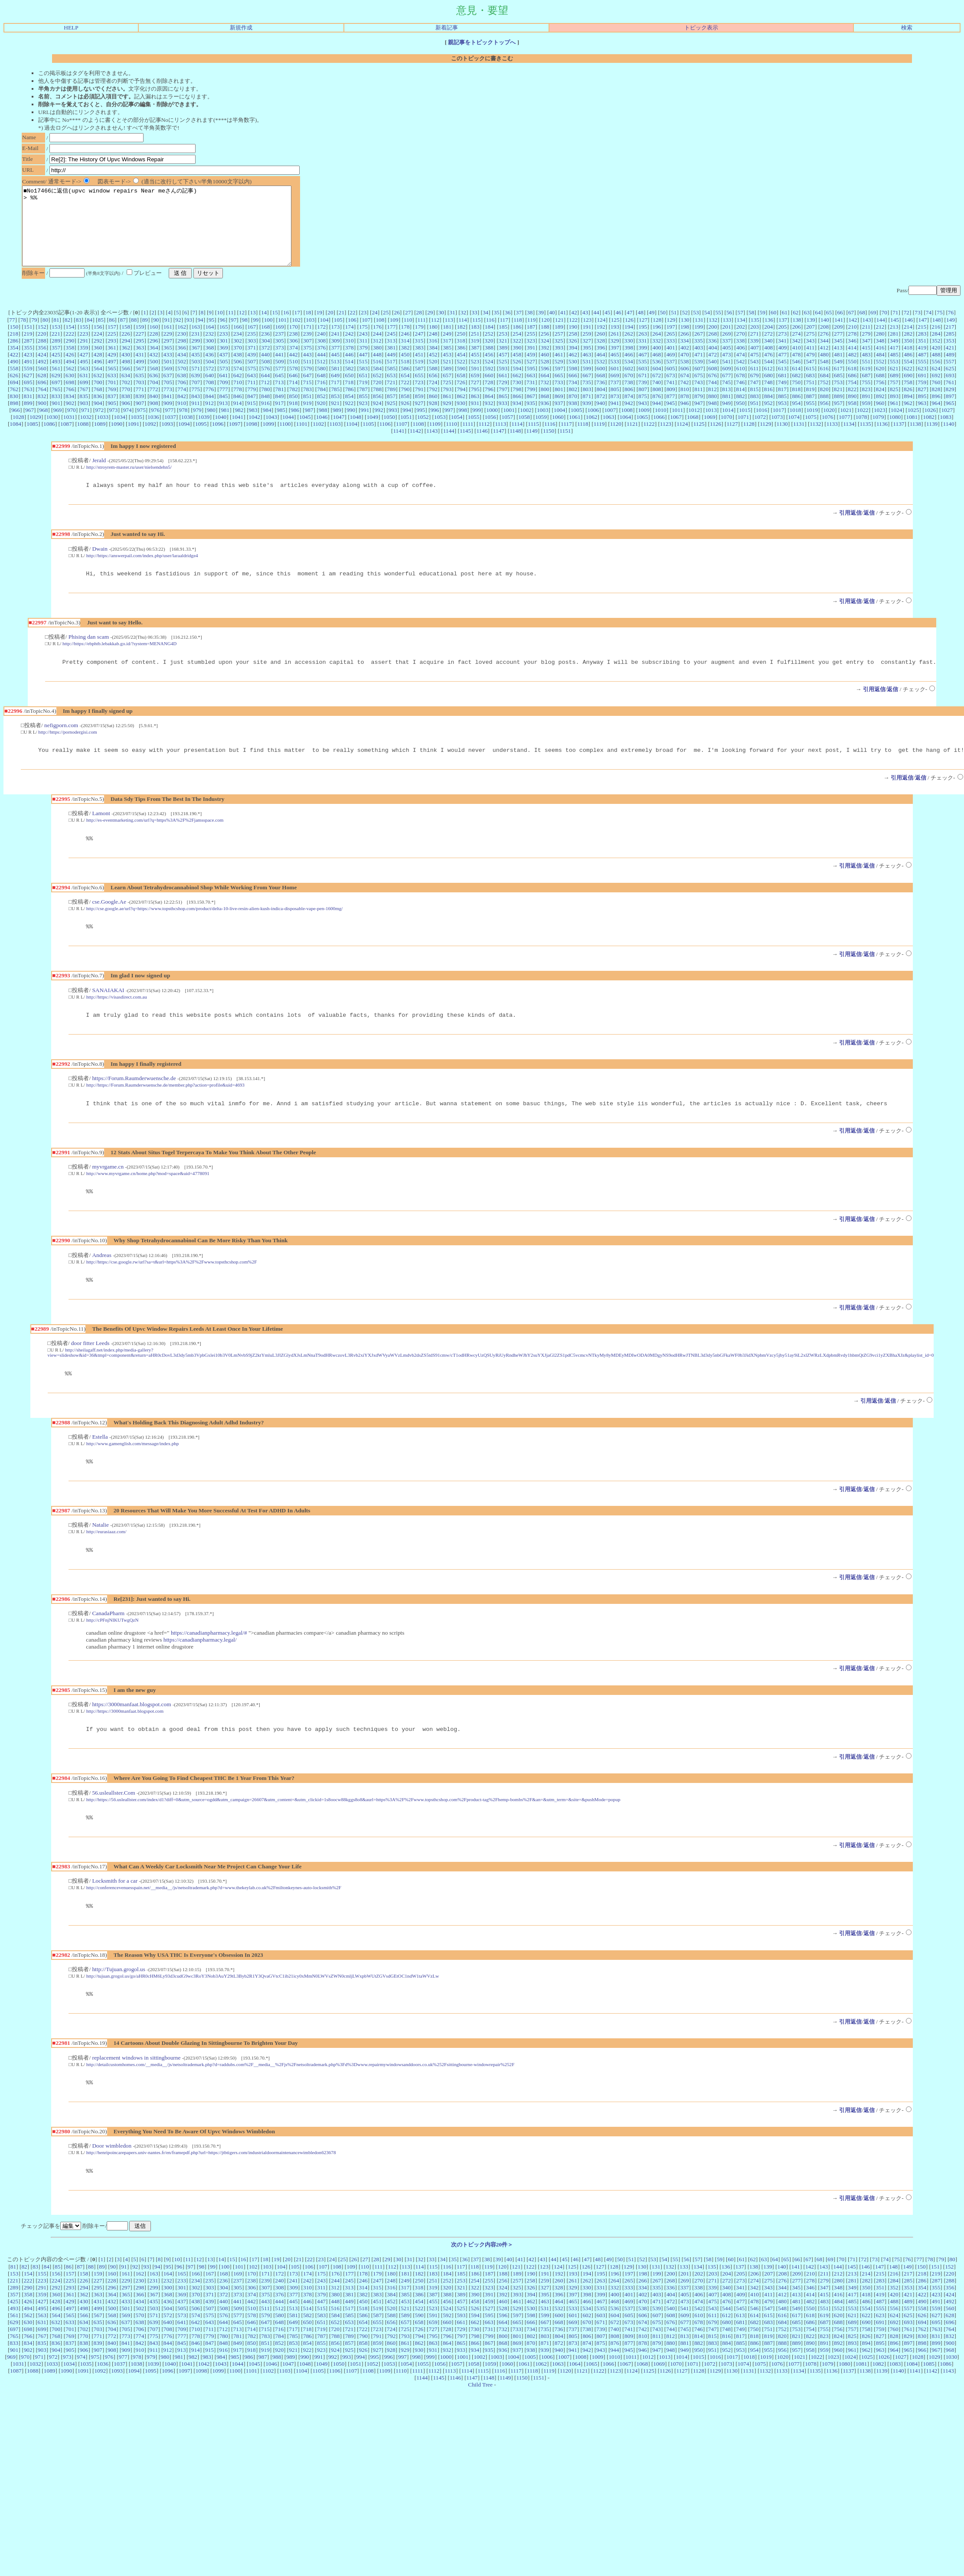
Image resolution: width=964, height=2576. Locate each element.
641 (223, 391)
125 (615, 335)
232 (209, 349)
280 (880, 349)
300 (209, 356)
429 (112, 370)
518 (405, 377)
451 (419, 370)
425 (56, 370)
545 (782, 377)
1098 (252, 439)
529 (558, 377)
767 (84, 405)
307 (307, 356)
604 (656, 384)
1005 (576, 425)
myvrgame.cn (108, 1192)
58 (751, 328)
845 (223, 411)
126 (629, 335)
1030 (52, 432)
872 (600, 411)
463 (586, 370)
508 (265, 377)
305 (279, 356)
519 (419, 377)
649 (335, 391)
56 (729, 328)
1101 (301, 439)
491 (28, 377)
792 (433, 405)
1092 (150, 439)
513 (335, 377)
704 (154, 398)
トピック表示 (701, 27)
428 (97, 370)
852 (321, 411)
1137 (898, 439)
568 (154, 384)
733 (558, 398)
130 (685, 335)
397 (615, 363)
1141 (398, 446)
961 (894, 418)
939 (586, 418)
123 (587, 335)
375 (307, 363)
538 (684, 377)
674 (684, 391)
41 (563, 328)
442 (293, 370)
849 (279, 411)
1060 (558, 432)
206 (796, 342)
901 (56, 418)
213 (894, 342)
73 (917, 328)
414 (852, 363)
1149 (532, 446)
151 (28, 342)
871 (586, 411)
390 (517, 363)
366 (181, 363)
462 (573, 370)
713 (279, 398)
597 (559, 384)
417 (894, 363)
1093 (167, 439)
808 (656, 405)
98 (245, 335)
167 (251, 342)
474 (740, 370)
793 (447, 405)
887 (810, 411)
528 (544, 377)
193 (615, 342)
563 (84, 384)
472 (712, 370)
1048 (356, 432)
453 (447, 370)
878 (684, 411)
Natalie (100, 1556)
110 (408, 335)
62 (795, 328)
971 (85, 425)
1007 (610, 425)
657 (447, 391)
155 (84, 342)
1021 (846, 425)
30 (441, 328)
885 (782, 411)
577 (279, 384)
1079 (878, 432)
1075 (811, 432)
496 (98, 377)
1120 (615, 439)
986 (295, 425)
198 (684, 342)
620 (880, 384)
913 (223, 418)
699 (84, 398)
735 (586, 398)
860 (433, 411)
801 (559, 405)
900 (42, 418)
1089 (100, 439)
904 (98, 418)
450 (405, 370)
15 (275, 328)
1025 (913, 425)
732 (544, 398)
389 (503, 363)
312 (377, 356)
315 (419, 356)
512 (321, 377)
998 (462, 425)
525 (503, 377)
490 (14, 377)
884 (768, 411)
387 (475, 363)
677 (726, 391)
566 (125, 384)
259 (586, 349)
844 (209, 411)
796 (489, 405)
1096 (218, 439)
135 (755, 335)
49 (651, 328)
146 (908, 335)
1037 (170, 432)
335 (698, 356)
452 (433, 370)
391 (531, 363)
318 (461, 356)
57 (740, 328)
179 (419, 342)
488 (936, 370)
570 (181, 384)
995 (420, 425)
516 (377, 377)
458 (517, 370)
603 (642, 384)
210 (852, 342)
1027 (947, 425)
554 (908, 377)
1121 (632, 439)
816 (768, 405)
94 (200, 335)
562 (69, 384)
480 (824, 370)
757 (894, 398)
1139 (932, 439)
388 (489, 363)
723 (419, 398)
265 (670, 349)
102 (296, 335)
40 (552, 328)
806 (628, 405)
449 (391, 370)
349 (894, 356)
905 (112, 418)
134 (741, 335)
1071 (743, 432)
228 (153, 349)
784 (321, 405)
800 (545, 405)
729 (503, 398)
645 (279, 391)
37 (519, 328)
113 (449, 335)
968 (43, 425)
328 (600, 356)
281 (894, 349)
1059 (541, 432)
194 (628, 342)
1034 (119, 432)
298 (181, 356)
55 (718, 328)
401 (671, 363)
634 (125, 391)
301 (223, 356)
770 (125, 405)
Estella (100, 1466)
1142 (415, 446)
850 (293, 411)
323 (530, 356)
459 (530, 370)
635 (139, 391)
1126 (715, 439)
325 (558, 356)
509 (279, 377)
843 (195, 411)
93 (189, 335)
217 (950, 342)
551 (866, 377)
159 (139, 342)
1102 (318, 439)
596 (545, 384)
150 (14, 342)
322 (517, 356)
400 (656, 363)
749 (782, 398)
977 (169, 425)
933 (503, 418)
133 (726, 335)
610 (740, 384)
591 (475, 384)
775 (195, 405)
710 (237, 398)
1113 (500, 439)
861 (447, 411)
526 (517, 377)
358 (69, 363)
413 (838, 363)
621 (894, 384)
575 (251, 384)
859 (419, 411)
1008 (627, 425)
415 (866, 363)
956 (824, 418)
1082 (929, 432)
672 (656, 391)
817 (782, 405)
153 (56, 342)
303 (251, 356)
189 (559, 342)
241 (335, 349)
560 (42, 384)
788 (377, 405)
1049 (372, 432)
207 (810, 342)
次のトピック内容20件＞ (482, 2285)
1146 (481, 446)
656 (433, 391)
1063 (608, 432)
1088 (83, 439)
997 (448, 425)
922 (349, 418)
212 (880, 342)
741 (670, 398)
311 (363, 356)
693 (950, 391)
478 (796, 370)
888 (824, 411)
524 (488, 377)
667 (586, 391)
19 (319, 328)
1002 (526, 425)
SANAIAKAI (108, 1013)
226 (125, 349)
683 (810, 391)
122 (573, 335)
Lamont (101, 834)
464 (600, 370)
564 (98, 384)
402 (684, 363)
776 (209, 405)
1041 (237, 432)
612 (768, 384)
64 (817, 328)
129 (671, 335)
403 (698, 363)
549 (838, 377)
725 (447, 398)
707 (195, 398)
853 (335, 411)
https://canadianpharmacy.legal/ (200, 1672)
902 (69, 418)
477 (782, 370)
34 (485, 328)
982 (239, 425)
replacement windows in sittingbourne (136, 2095)
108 (380, 335)
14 (264, 328)
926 (405, 418)
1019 (812, 425)
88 (134, 335)
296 (154, 356)
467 (642, 370)
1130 (782, 439)
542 (740, 377)
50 (663, 328)
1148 (515, 446)
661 (503, 391)
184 (489, 342)
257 (559, 349)
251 (475, 349)
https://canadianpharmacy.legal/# (209, 1665)
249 (447, 349)
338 (740, 356)
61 (785, 328)
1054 (457, 432)
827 (922, 405)
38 (530, 328)
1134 (848, 439)
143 (867, 335)
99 (255, 335)
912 (209, 418)
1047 (339, 432)
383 (419, 363)
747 (754, 398)
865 (503, 411)
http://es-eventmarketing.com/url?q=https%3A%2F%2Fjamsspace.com (155, 840)
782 (293, 405)
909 (167, 418)
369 (223, 363)
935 (530, 418)
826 (908, 405)
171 (307, 342)
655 (419, 391)
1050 (389, 432)
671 (642, 391)
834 (69, 411)
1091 (133, 439)
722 (405, 398)
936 (544, 418)
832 (42, 411)
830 (14, 411)
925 (391, 418)
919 (307, 418)
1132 (815, 439)
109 (394, 335)
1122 (648, 439)
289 (56, 356)
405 (726, 363)
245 (391, 349)
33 (474, 328)
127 (643, 335)
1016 (762, 425)
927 (419, 418)
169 (279, 342)
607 (698, 384)
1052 (423, 432)
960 (880, 418)
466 (628, 370)
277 (838, 349)
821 (838, 405)
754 (852, 398)
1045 (305, 432)
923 (363, 418)
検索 (906, 27)
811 (698, 405)
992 (379, 425)
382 (405, 363)
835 (83, 411)
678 (740, 391)
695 (28, 398)
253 (503, 349)
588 (433, 384)
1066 (659, 432)
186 (517, 342)
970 (71, 425)
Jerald (99, 476)
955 (810, 418)
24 (374, 328)
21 (341, 328)
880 (712, 411)
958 (852, 418)
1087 (66, 439)
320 (488, 356)
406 (740, 363)
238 (293, 349)
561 (56, 384)
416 (880, 363)
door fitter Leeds (90, 1371)
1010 (661, 425)
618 (852, 384)
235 (251, 349)
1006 (593, 425)
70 (884, 328)
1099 (268, 439)
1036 (153, 432)
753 (838, 398)
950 (740, 418)
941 (614, 418)
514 (349, 377)
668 (600, 391)
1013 (711, 425)
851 (307, 411)
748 (768, 398)
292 (98, 356)
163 (195, 342)
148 (936, 335)
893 (894, 411)
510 (293, 377)
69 (873, 328)
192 (601, 342)
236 (265, 349)
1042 (254, 432)
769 (112, 405)
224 (97, 349)
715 (307, 398)
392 (545, 363)
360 (98, 363)
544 (768, 377)
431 (139, 370)
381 (391, 363)
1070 (726, 432)
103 (310, 335)
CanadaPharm (108, 1645)
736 (600, 398)
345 (838, 356)
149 (950, 335)
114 (462, 335)
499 (139, 377)
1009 (644, 425)
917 (279, 418)
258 (573, 349)
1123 (665, 439)
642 (237, 391)
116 (490, 335)
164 (209, 342)
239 (307, 349)
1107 (401, 439)
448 (377, 370)
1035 (136, 432)
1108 (418, 439)
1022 (863, 425)
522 (461, 377)
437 (223, 370)
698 (69, 398)
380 (377, 363)
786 (349, 405)
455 (475, 370)
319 (475, 356)
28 (419, 328)
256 (544, 349)
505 (223, 377)
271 (754, 349)
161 (167, 342)
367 (195, 363)
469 (670, 370)
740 (656, 398)
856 (377, 411)
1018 (795, 425)
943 (642, 418)
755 (866, 398)
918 (293, 418)
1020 (829, 425)
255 (530, 349)
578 (293, 384)
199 (698, 342)
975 (141, 425)
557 (950, 377)
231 (195, 349)
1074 (794, 432)
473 (726, 370)
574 (237, 384)
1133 (832, 439)
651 (363, 391)
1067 (676, 432)
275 (810, 349)
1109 (435, 439)
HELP (71, 27)
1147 (498, 446)
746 (740, 398)
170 (293, 342)
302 (237, 356)
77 (12, 335)
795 (475, 405)
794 (461, 405)
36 (507, 328)
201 (726, 342)
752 (824, 398)
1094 (184, 439)
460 (544, 370)
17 (297, 328)
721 (391, 398)
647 (307, 391)
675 (698, 391)
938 (573, 418)
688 (880, 391)
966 (15, 425)
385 (447, 363)
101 (282, 335)
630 (69, 391)
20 (330, 328)
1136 (882, 439)
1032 (86, 432)
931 (475, 418)
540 (712, 377)
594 (517, 384)
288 (42, 356)
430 (125, 370)
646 (293, 391)
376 (321, 363)
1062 (592, 432)
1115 (533, 439)
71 (895, 328)
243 (363, 349)
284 (936, 349)
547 (810, 377)
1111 (467, 439)
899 (28, 418)
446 (349, 370)
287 (28, 356)
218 (14, 349)
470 (684, 370)
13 (252, 328)
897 (950, 411)
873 (615, 411)
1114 (517, 439)
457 (503, 370)
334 (684, 356)
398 (628, 363)
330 (628, 356)
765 (56, 405)
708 (209, 398)
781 (279, 405)
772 (154, 405)
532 (600, 377)
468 (656, 370)
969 (57, 425)
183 (475, 342)
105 (338, 335)
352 (935, 356)
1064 (625, 432)
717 (335, 398)
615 (810, 384)
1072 (760, 432)
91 (167, 335)
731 (530, 398)
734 (573, 398)
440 (265, 370)
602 (628, 384)
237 (279, 349)
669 (615, 391)
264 (656, 349)
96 (222, 335)
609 (726, 384)
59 (762, 328)
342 (796, 356)
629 (56, 391)
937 (558, 418)
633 (112, 391)
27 (408, 328)
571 (195, 384)
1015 (745, 425)
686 (852, 391)
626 (14, 391)
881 (726, 411)
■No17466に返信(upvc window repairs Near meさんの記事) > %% (173, 234)
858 (405, 411)
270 (740, 349)
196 (656, 342)
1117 (566, 439)
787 (363, 405)
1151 (565, 446)
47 (629, 328)
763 (28, 405)
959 (866, 418)
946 (684, 418)
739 (642, 398)
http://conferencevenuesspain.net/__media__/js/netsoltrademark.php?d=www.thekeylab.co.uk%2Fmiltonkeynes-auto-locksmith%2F (213, 1922)
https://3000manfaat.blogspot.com (131, 1737)
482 (852, 370)
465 (615, 370)
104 (324, 335)
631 (83, 391)
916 (265, 418)
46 (618, 328)
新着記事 (446, 27)
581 (335, 384)
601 (615, 384)
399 (642, 363)
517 (391, 377)
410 (796, 363)
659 (475, 391)
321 (503, 356)
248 (433, 349)
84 (89, 335)
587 (419, 384)
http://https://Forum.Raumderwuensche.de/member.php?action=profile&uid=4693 (165, 1109)
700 (98, 398)
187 (531, 342)
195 (642, 342)
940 (600, 418)
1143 (432, 446)
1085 (32, 439)
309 (335, 356)
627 (27, 391)
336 (712, 356)
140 (824, 335)
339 (754, 356)
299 (195, 356)
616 (824, 384)
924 (377, 418)
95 (211, 335)
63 (807, 328)
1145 (465, 446)
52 (685, 328)
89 (145, 335)
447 (363, 370)
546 (796, 377)
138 (797, 335)
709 (223, 398)
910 (181, 418)
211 (866, 342)
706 (181, 398)
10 (219, 328)
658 (461, 391)
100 (268, 335)
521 (447, 377)
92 (178, 335)
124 (601, 335)
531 (586, 377)
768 (98, 405)
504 (209, 377)
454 (461, 370)
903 (84, 418)
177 (391, 342)
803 (586, 405)
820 (824, 405)
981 (225, 425)
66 (840, 328)
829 (950, 405)
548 (824, 377)
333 (670, 356)
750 (796, 398)
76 (951, 328)
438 (237, 370)
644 (265, 391)
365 (167, 363)
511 (307, 377)
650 (349, 391)
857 (391, 411)
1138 (915, 439)
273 (782, 349)
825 (894, 405)
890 (852, 411)
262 (628, 349)
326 (573, 356)
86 (111, 335)
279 (866, 349)
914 (237, 418)
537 (670, 377)
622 (908, 384)
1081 (912, 432)
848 (265, 411)
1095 (201, 439)
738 (628, 398)
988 (323, 425)
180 (433, 342)
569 (167, 384)
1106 (385, 439)
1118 (582, 439)
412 (824, 363)
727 (475, 398)
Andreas (101, 1282)
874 (628, 411)
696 (42, 398)
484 (880, 370)
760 (935, 398)
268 (712, 349)
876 (656, 411)
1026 (930, 425)
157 (112, 342)
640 (209, 391)
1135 (865, 439)
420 (935, 363)
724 (432, 398)
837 (112, 411)
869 (559, 411)
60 (773, 328)
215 (922, 342)
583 (363, 384)
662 (517, 391)
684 (824, 391)
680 (768, 391)
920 (321, 418)
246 (405, 349)
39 (541, 328)
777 (223, 405)
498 (125, 377)
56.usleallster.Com (113, 1826)
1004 (559, 425)
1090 (117, 439)
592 (489, 384)
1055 (474, 432)
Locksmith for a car (114, 1916)
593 (503, 384)
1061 (575, 432)
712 (265, 398)
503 (195, 377)
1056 (491, 432)
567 (139, 384)
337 (726, 356)
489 (950, 370)
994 (406, 425)
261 (615, 349)
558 (14, 384)
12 (242, 328)
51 (673, 328)
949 (726, 418)
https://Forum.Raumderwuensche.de (134, 1103)
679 (754, 391)
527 (530, 377)
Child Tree (480, 2425)
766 (69, 405)
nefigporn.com (61, 744)
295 (139, 356)
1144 (448, 446)
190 (573, 342)
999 (476, 425)
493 (56, 377)
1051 (406, 432)
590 (461, 384)
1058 (524, 432)
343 (810, 356)
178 (405, 342)
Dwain (100, 565)
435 (195, 370)
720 (377, 398)
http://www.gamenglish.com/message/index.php (132, 1473)
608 (712, 384)
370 (237, 363)
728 (488, 398)
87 (123, 335)
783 (307, 405)
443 (307, 370)
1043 (271, 432)
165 (223, 342)
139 (811, 335)
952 (768, 418)
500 (154, 377)
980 (211, 425)
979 (197, 425)
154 (69, 342)
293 (112, 356)
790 (405, 405)
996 (434, 425)
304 (265, 356)
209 (838, 342)
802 (573, 405)
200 (712, 342)
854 (349, 411)
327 (586, 356)
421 (950, 363)
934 (517, 418)
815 (754, 405)
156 (98, 342)
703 (139, 398)
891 (866, 411)
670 (628, 391)
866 (517, 411)
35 (496, 328)
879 (698, 411)
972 (99, 425)
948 (712, 418)
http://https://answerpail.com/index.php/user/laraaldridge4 (142, 572)
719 (363, 398)
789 (391, 405)
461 (559, 370)
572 (209, 384)
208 (824, 342)
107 (366, 335)
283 (922, 349)
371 (251, 363)
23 (363, 328)
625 (950, 384)
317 (447, 356)
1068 (693, 432)
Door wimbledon (111, 2184)
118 (517, 335)
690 (908, 391)
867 (530, 411)
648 (321, 391)
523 (475, 377)
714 (293, 398)
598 (573, 384)
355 (28, 363)
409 (782, 363)
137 (782, 335)
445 (335, 370)
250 (461, 349)
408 (768, 363)
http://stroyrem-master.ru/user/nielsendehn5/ (129, 482)
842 (181, 411)
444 (321, 370)
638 (181, 391)
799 (531, 405)
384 (433, 363)
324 (544, 356)
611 (754, 384)
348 (880, 356)
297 (167, 356)
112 (435, 335)
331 (642, 356)
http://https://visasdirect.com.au (116, 1020)
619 (866, 384)
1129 (765, 439)
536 (656, 377)
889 (838, 411)
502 (181, 377)
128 (657, 335)
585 (391, 384)
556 (935, 377)
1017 (778, 425)
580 (321, 384)
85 (100, 335)
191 (586, 342)
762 (14, 405)
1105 (368, 439)
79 (34, 335)
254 (517, 349)
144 (880, 335)
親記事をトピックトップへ (482, 42)
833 (56, 411)
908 (154, 418)
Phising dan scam (89, 655)
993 (393, 425)
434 (181, 370)
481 (838, 370)
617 (838, 384)
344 (824, 356)
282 (908, 349)
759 (922, 398)
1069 (710, 432)
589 (447, 384)
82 (67, 335)
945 (670, 418)
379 (363, 363)
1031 (69, 432)
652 (377, 391)
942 (628, 418)
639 (195, 391)
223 (83, 349)
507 (251, 377)
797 (503, 405)
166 (237, 342)
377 (335, 363)
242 (349, 349)
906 (125, 418)
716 (321, 398)
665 (559, 391)
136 (769, 335)
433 (167, 370)
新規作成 (241, 27)
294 (125, 356)
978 (183, 425)
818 (796, 405)
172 (321, 342)
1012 (694, 425)
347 (866, 356)
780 (265, 405)
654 (405, 391)
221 (56, 349)
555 (922, 377)
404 (712, 363)
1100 (285, 439)
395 (586, 363)
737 (614, 398)
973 (113, 425)
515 (363, 377)
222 (69, 349)
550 (852, 377)
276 (824, 349)
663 (530, 391)
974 (127, 425)
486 (908, 370)
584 (377, 384)
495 (84, 377)
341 (782, 356)
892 (880, 411)
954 (796, 418)
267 (698, 349)
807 (642, 405)
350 (908, 356)
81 (56, 335)
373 (279, 363)
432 (153, 370)
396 (601, 363)
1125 (699, 439)
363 (139, 363)
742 (684, 398)
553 (894, 377)
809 (671, 405)
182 (461, 342)
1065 (642, 432)
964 (935, 418)
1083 (945, 432)
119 (531, 335)
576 (265, 384)
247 (419, 349)
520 (432, 377)
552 (880, 377)
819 (810, 405)
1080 (895, 432)
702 (125, 398)
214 (908, 342)
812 (712, 405)
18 (308, 328)
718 (349, 398)
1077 (844, 432)
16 (286, 328)
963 (922, 418)
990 (350, 425)
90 (156, 335)
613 (782, 384)
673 (670, 391)
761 (950, 398)
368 (209, 363)
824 (880, 405)
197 (671, 342)
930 (461, 418)
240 (321, 349)
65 (829, 328)
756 (880, 398)
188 (545, 342)
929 (447, 418)
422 (14, 370)
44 (596, 328)
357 (56, 363)
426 (69, 370)
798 (517, 405)
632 (97, 391)
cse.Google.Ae (109, 924)
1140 (948, 439)
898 (14, 418)
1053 (440, 432)
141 (838, 335)
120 (545, 335)
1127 (732, 439)
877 (670, 411)
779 (251, 405)
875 (642, 411)
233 (223, 349)
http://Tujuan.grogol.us (118, 2005)
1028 (18, 432)
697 (56, 398)
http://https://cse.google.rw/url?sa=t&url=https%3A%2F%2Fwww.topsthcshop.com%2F (171, 1289)
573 (223, 384)
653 (391, 391)
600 (601, 384)
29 (430, 328)
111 (422, 335)
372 (265, 363)
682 (796, 391)
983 (253, 425)
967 (29, 425)
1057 (507, 432)
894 (908, 411)
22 (352, 328)
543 (754, 377)
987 (308, 425)
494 (69, 377)
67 (851, 328)
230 (181, 349)
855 (363, 411)
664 (544, 391)
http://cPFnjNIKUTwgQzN (112, 1652)
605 (671, 384)
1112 (484, 439)
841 (167, 411)
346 (852, 356)
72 (906, 328)
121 (559, 335)
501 (167, 377)
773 (167, 405)
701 (112, 398)
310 (349, 356)
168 (265, 342)
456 (489, 370)
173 (335, 342)
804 (601, 405)
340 (768, 356)
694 (14, 398)
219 (27, 349)
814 (740, 405)
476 (768, 370)
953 (782, 418)
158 (125, 342)
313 (391, 356)
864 (489, 411)
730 (517, 398)
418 (908, 363)
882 (740, 411)
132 (713, 335)
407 (754, 363)
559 (28, 384)
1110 (451, 439)
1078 (861, 432)
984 (267, 425)
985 (281, 425)
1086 (49, 439)
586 (405, 384)
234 (237, 349)
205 (782, 342)
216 (935, 342)
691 (922, 391)
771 (139, 405)
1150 (548, 446)
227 (139, 349)
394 (573, 363)
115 (476, 335)
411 (810, 363)
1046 (322, 432)
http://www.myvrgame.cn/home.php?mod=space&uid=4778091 (147, 1199)
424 (42, 370)
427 (83, 370)
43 (585, 328)
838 (125, 411)
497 (112, 377)
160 (154, 342)
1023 (880, 425)
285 (950, 349)
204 (768, 342)
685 (838, 391)
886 (796, 411)
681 (782, 391)
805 (615, 405)
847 (251, 411)
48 (641, 328)
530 (573, 377)
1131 (798, 439)
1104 (351, 439)
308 (321, 356)
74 (928, 328)
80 (45, 335)
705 (167, 398)
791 (419, 405)
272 (768, 349)
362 (125, 363)
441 (279, 370)
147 (922, 335)
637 (167, 391)
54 (707, 328)
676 (712, 391)
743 (698, 398)
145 (894, 335)
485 (894, 370)
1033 (102, 432)
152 (42, 342)
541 (726, 377)
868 (544, 411)
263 (642, 349)
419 (922, 363)
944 (656, 418)
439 (251, 370)
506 (237, 377)
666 (573, 391)
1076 (827, 432)
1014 (728, 425)
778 (237, 405)
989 (337, 425)
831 (27, 411)
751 (810, 398)
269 (726, 349)
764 (42, 405)
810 (684, 405)
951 (754, 418)
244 (377, 349)
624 (935, 384)
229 (167, 349)
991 (364, 425)
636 (153, 391)
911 (195, 418)
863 (475, 411)
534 (628, 377)
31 (452, 328)
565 (112, 384)
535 (642, 377)
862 (461, 411)
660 (489, 391)
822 (852, 405)
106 (352, 335)
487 (922, 370)
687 (866, 391)
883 (754, 411)
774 (181, 405)
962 (908, 418)
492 (42, 377)
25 (386, 328)
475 (754, 370)
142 (852, 335)
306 (293, 356)
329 (614, 356)
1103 (335, 439)
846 (237, 411)
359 (84, 363)
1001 (509, 425)
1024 (896, 425)
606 (684, 384)
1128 (749, 439)
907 (139, 418)
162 (181, 342)
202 (740, 342)
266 (684, 349)
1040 (221, 432)
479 (810, 370)
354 (14, 363)
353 (950, 356)
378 (349, 363)
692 (936, 391)
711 (251, 398)
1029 (35, 432)
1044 (288, 432)
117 (504, 335)
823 (866, 405)
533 (614, 377)
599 (586, 384)
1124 (682, 439)
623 (922, 384)
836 (97, 411)
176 (377, 342)
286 (14, 356)
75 (939, 328)
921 (335, 418)
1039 (204, 432)
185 (503, 342)
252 (489, 349)
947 (698, 418)
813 (726, 405)
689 (894, 391)
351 (922, 356)
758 (908, 398)
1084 (15, 439)
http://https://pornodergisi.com (67, 751)
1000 (492, 425)
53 (696, 328)
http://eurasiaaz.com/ (106, 1562)
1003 (543, 425)
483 (866, 370)
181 (447, 342)
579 (307, 384)
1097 (235, 439)
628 (42, 391)
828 (935, 405)
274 (796, 349)
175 (363, 342)
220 (42, 349)
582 (349, 384)
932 (488, 418)
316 (432, 356)
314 (405, 356)
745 (726, 398)
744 (712, 398)
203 (754, 342)
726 (461, 398)
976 (155, 425)
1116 (550, 439)
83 (78, 335)
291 (84, 356)
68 (862, 328)
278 (852, 349)
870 (573, 411)
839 (139, 411)
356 (42, 363)
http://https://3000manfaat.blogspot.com (124, 1743)
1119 (599, 439)
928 (432, 418)
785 (335, 405)
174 (349, 342)
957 (838, 418)
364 (154, 363)
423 (27, 370)
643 (251, 391)
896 (936, 411)
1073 (777, 432)
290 (69, 356)
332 (656, 356)
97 (233, 335)
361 (112, 363)
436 (209, 370)
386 (461, 363)
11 (231, 328)
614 (796, 384)
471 (698, 370)
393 (559, 363)
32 (463, 328)
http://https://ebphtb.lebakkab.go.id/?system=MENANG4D (119, 661)
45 (607, 328)
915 (251, 418)
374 (293, 363)
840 (153, 411)
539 (698, 377)
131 (699, 335)
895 (922, 411)
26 (397, 328)
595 (531, 384)
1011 (677, 425)
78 (23, 335)
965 (950, 418)
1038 (187, 432)
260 (600, 349)
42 (574, 328)
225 (112, 349)
